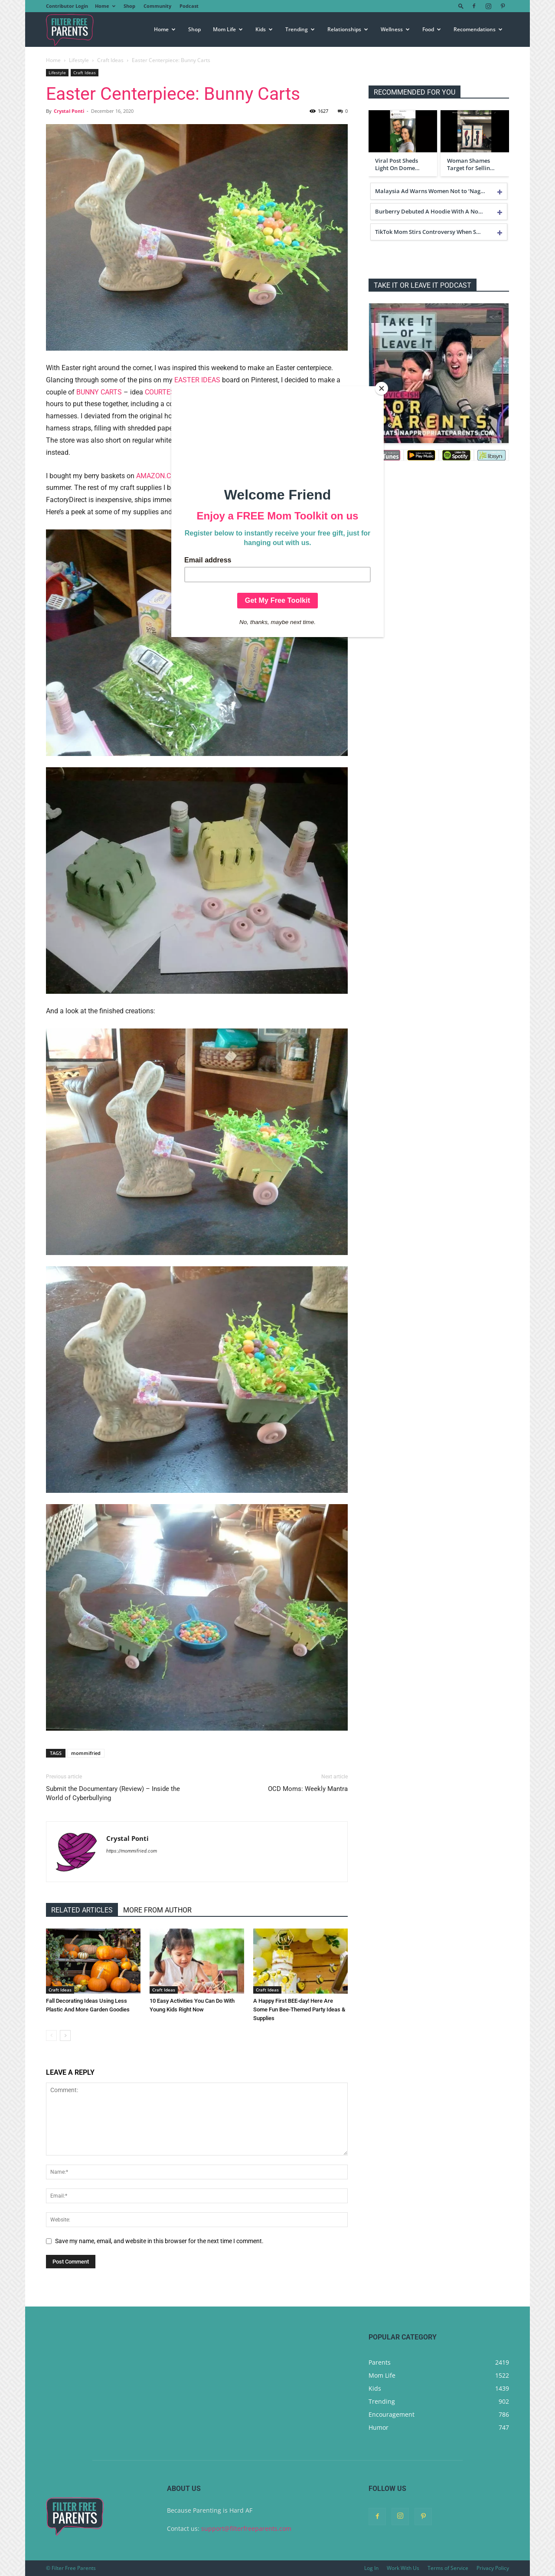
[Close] (381, 388)
